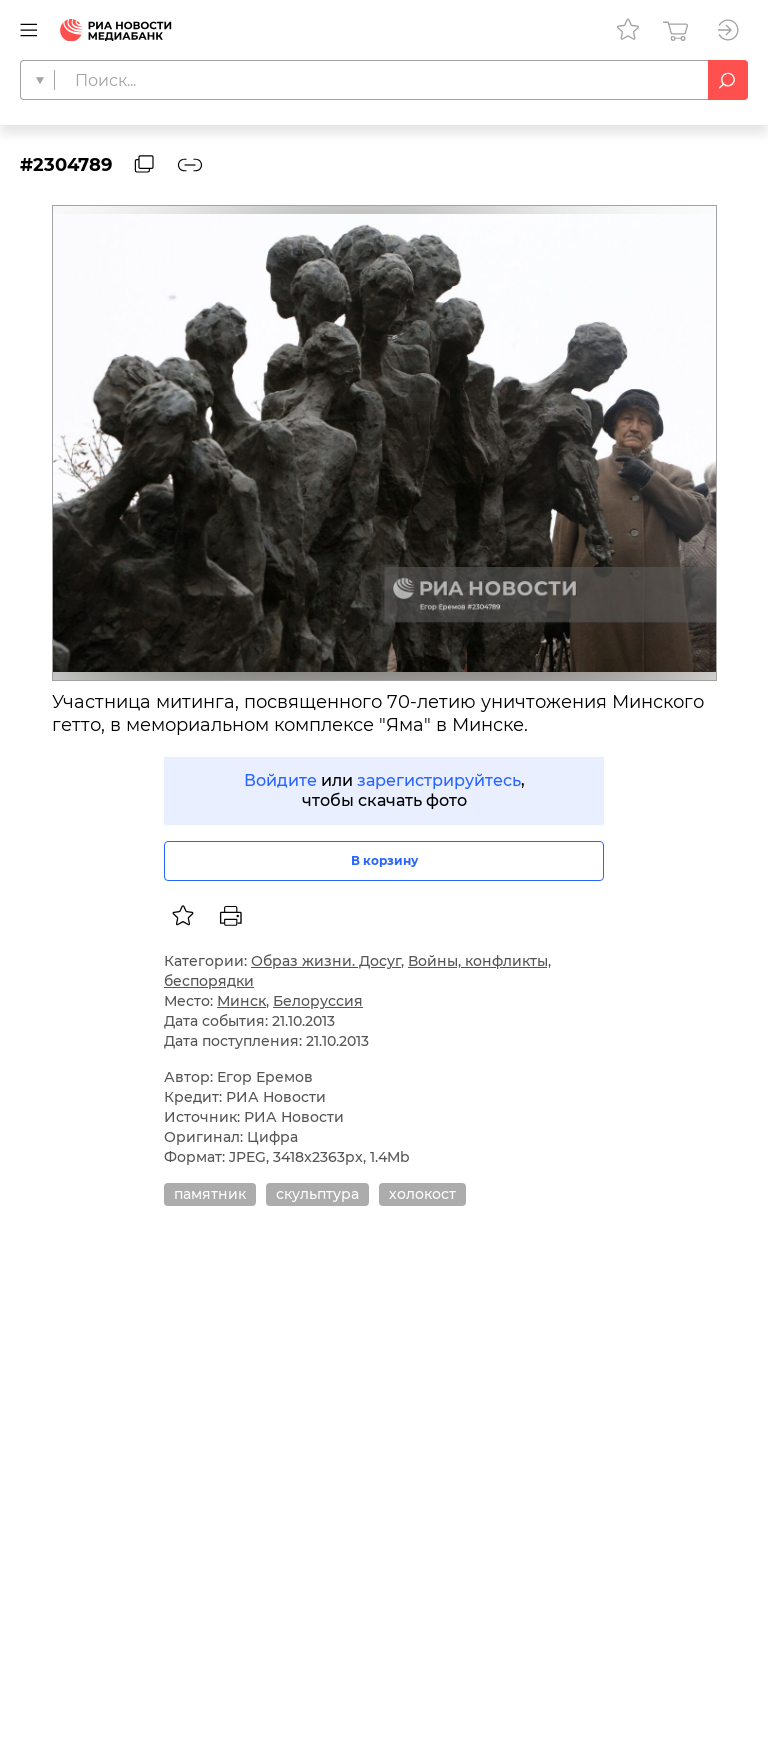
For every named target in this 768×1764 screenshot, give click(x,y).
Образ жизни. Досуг (326, 961)
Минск (241, 1001)
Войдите (280, 780)
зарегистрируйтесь (439, 780)
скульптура (317, 1194)
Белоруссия (318, 1001)
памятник (210, 1194)
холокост (422, 1194)
